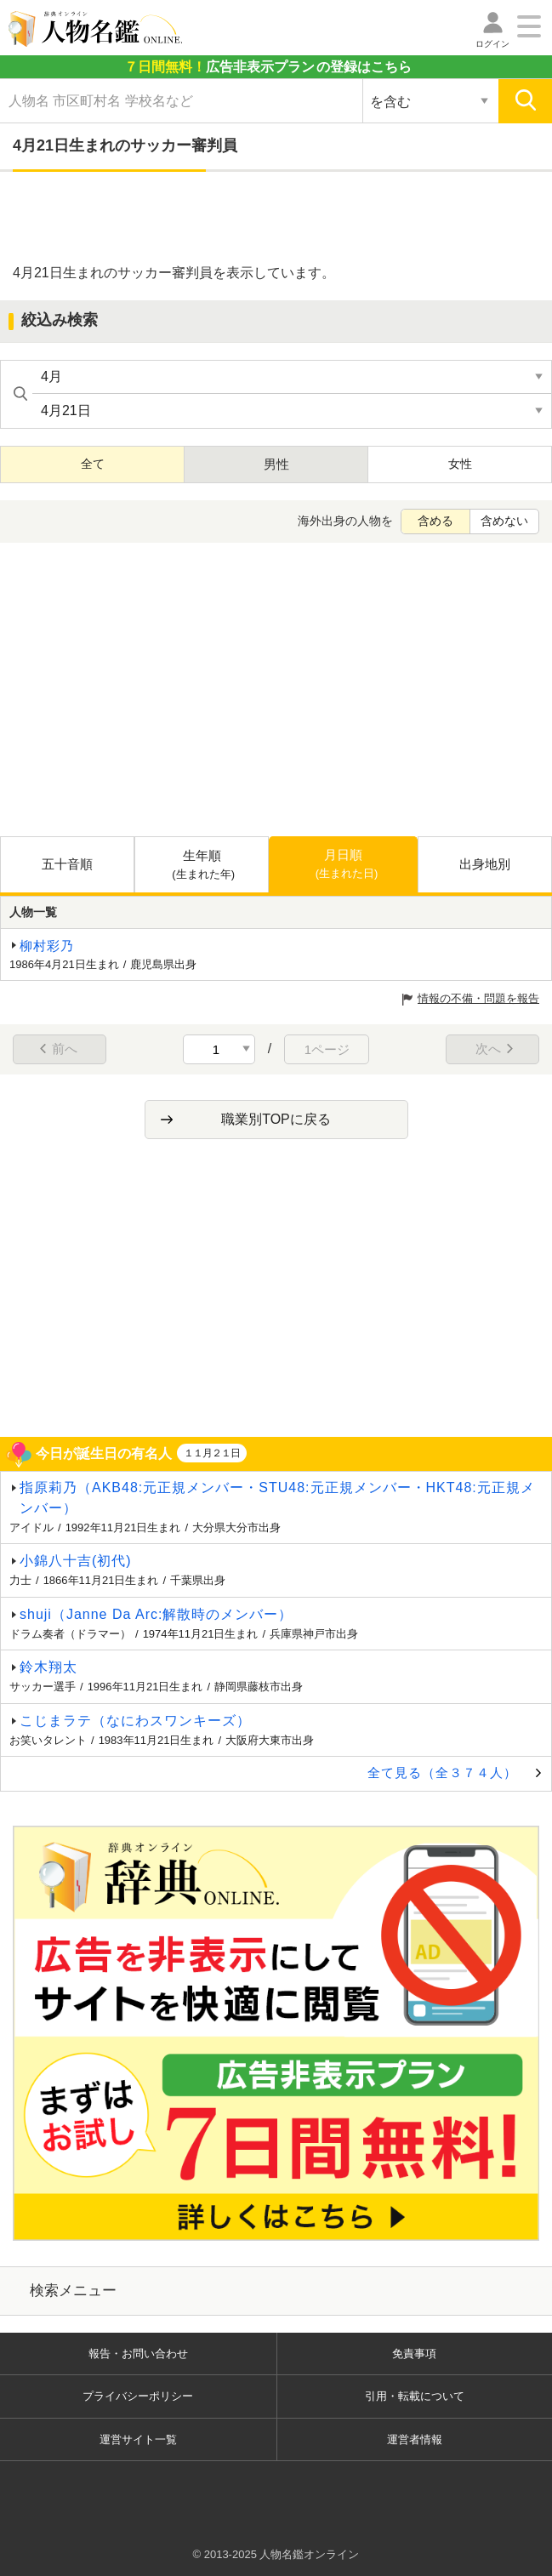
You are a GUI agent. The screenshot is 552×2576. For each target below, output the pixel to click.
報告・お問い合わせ (138, 2353)
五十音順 (67, 864)
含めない (504, 520)
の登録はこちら (268, 67)
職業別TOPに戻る (276, 1119)
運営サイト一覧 (138, 2439)
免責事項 (414, 2353)
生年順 (203, 865)
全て (93, 463)
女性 (460, 463)
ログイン (492, 43)
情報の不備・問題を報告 (478, 998)
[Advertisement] (276, 218)
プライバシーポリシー (138, 2396)
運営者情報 (414, 2439)
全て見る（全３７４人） (442, 1772)
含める (435, 520)
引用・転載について (414, 2396)
